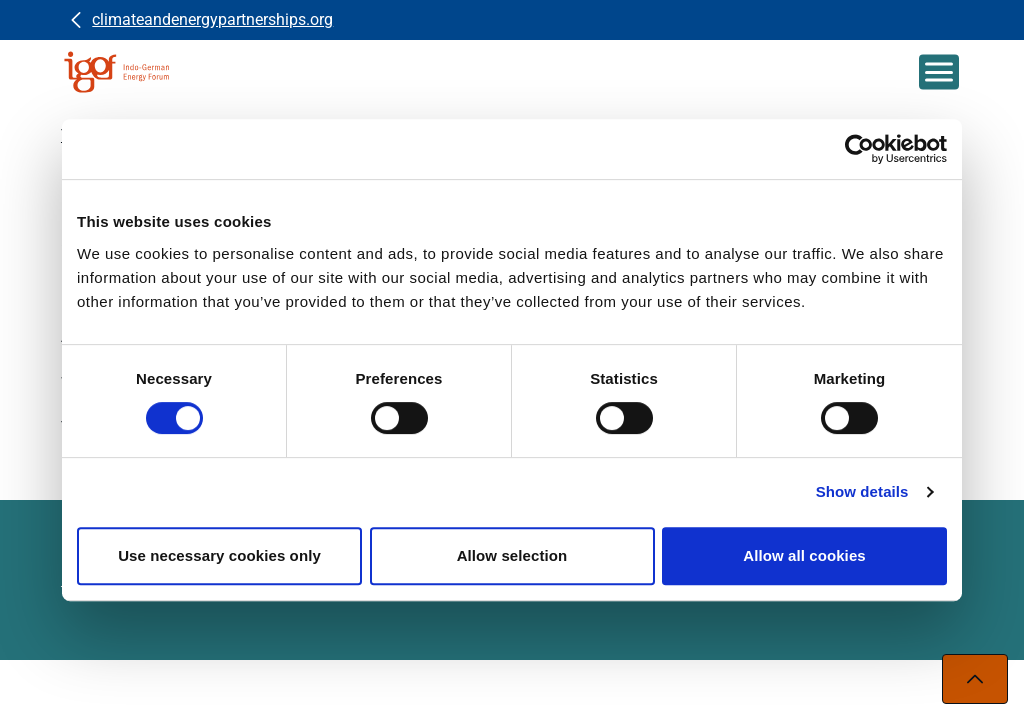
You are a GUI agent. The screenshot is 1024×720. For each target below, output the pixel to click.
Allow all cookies (804, 555)
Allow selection (512, 555)
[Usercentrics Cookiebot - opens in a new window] (859, 149)
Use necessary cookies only (219, 555)
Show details (862, 491)
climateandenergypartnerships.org (212, 19)
